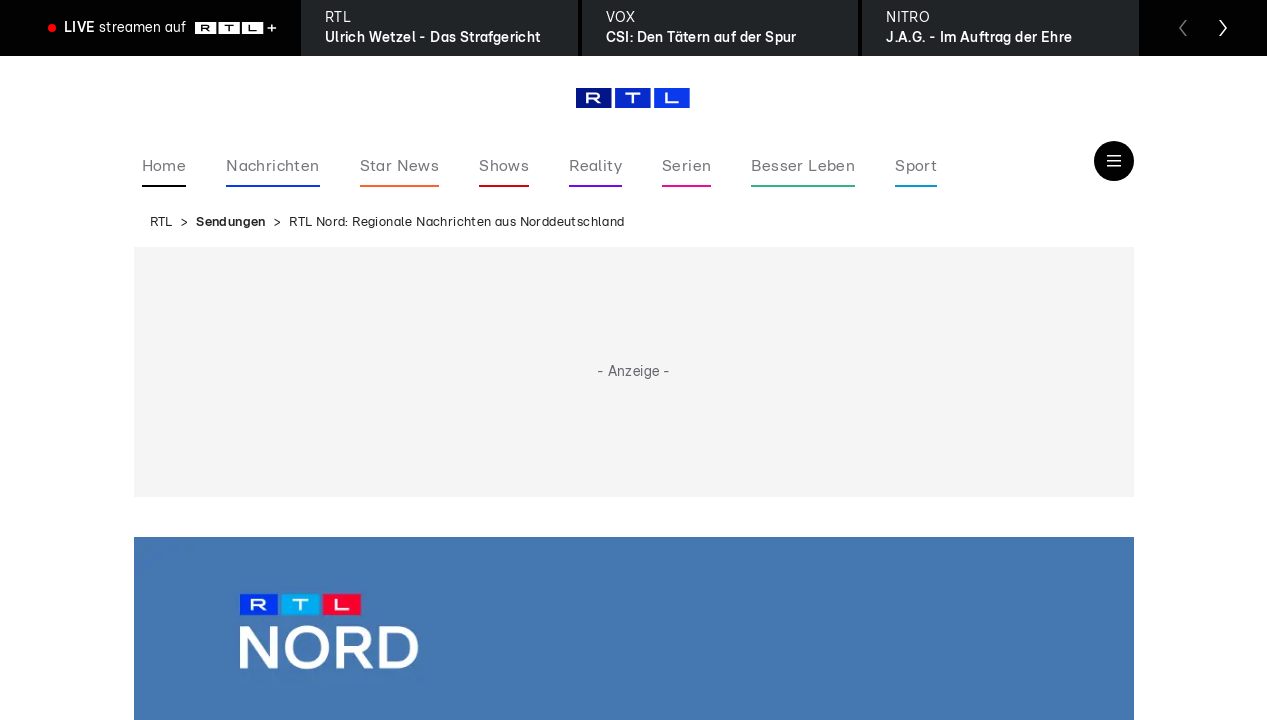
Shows (504, 166)
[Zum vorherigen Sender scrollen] (1183, 28)
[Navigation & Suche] (1114, 161)
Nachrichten (272, 166)
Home (164, 166)
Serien (686, 166)
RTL (161, 222)
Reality (595, 166)
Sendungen (231, 222)
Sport (916, 166)
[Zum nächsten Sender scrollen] (1223, 28)
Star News (400, 166)
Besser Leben (803, 166)
